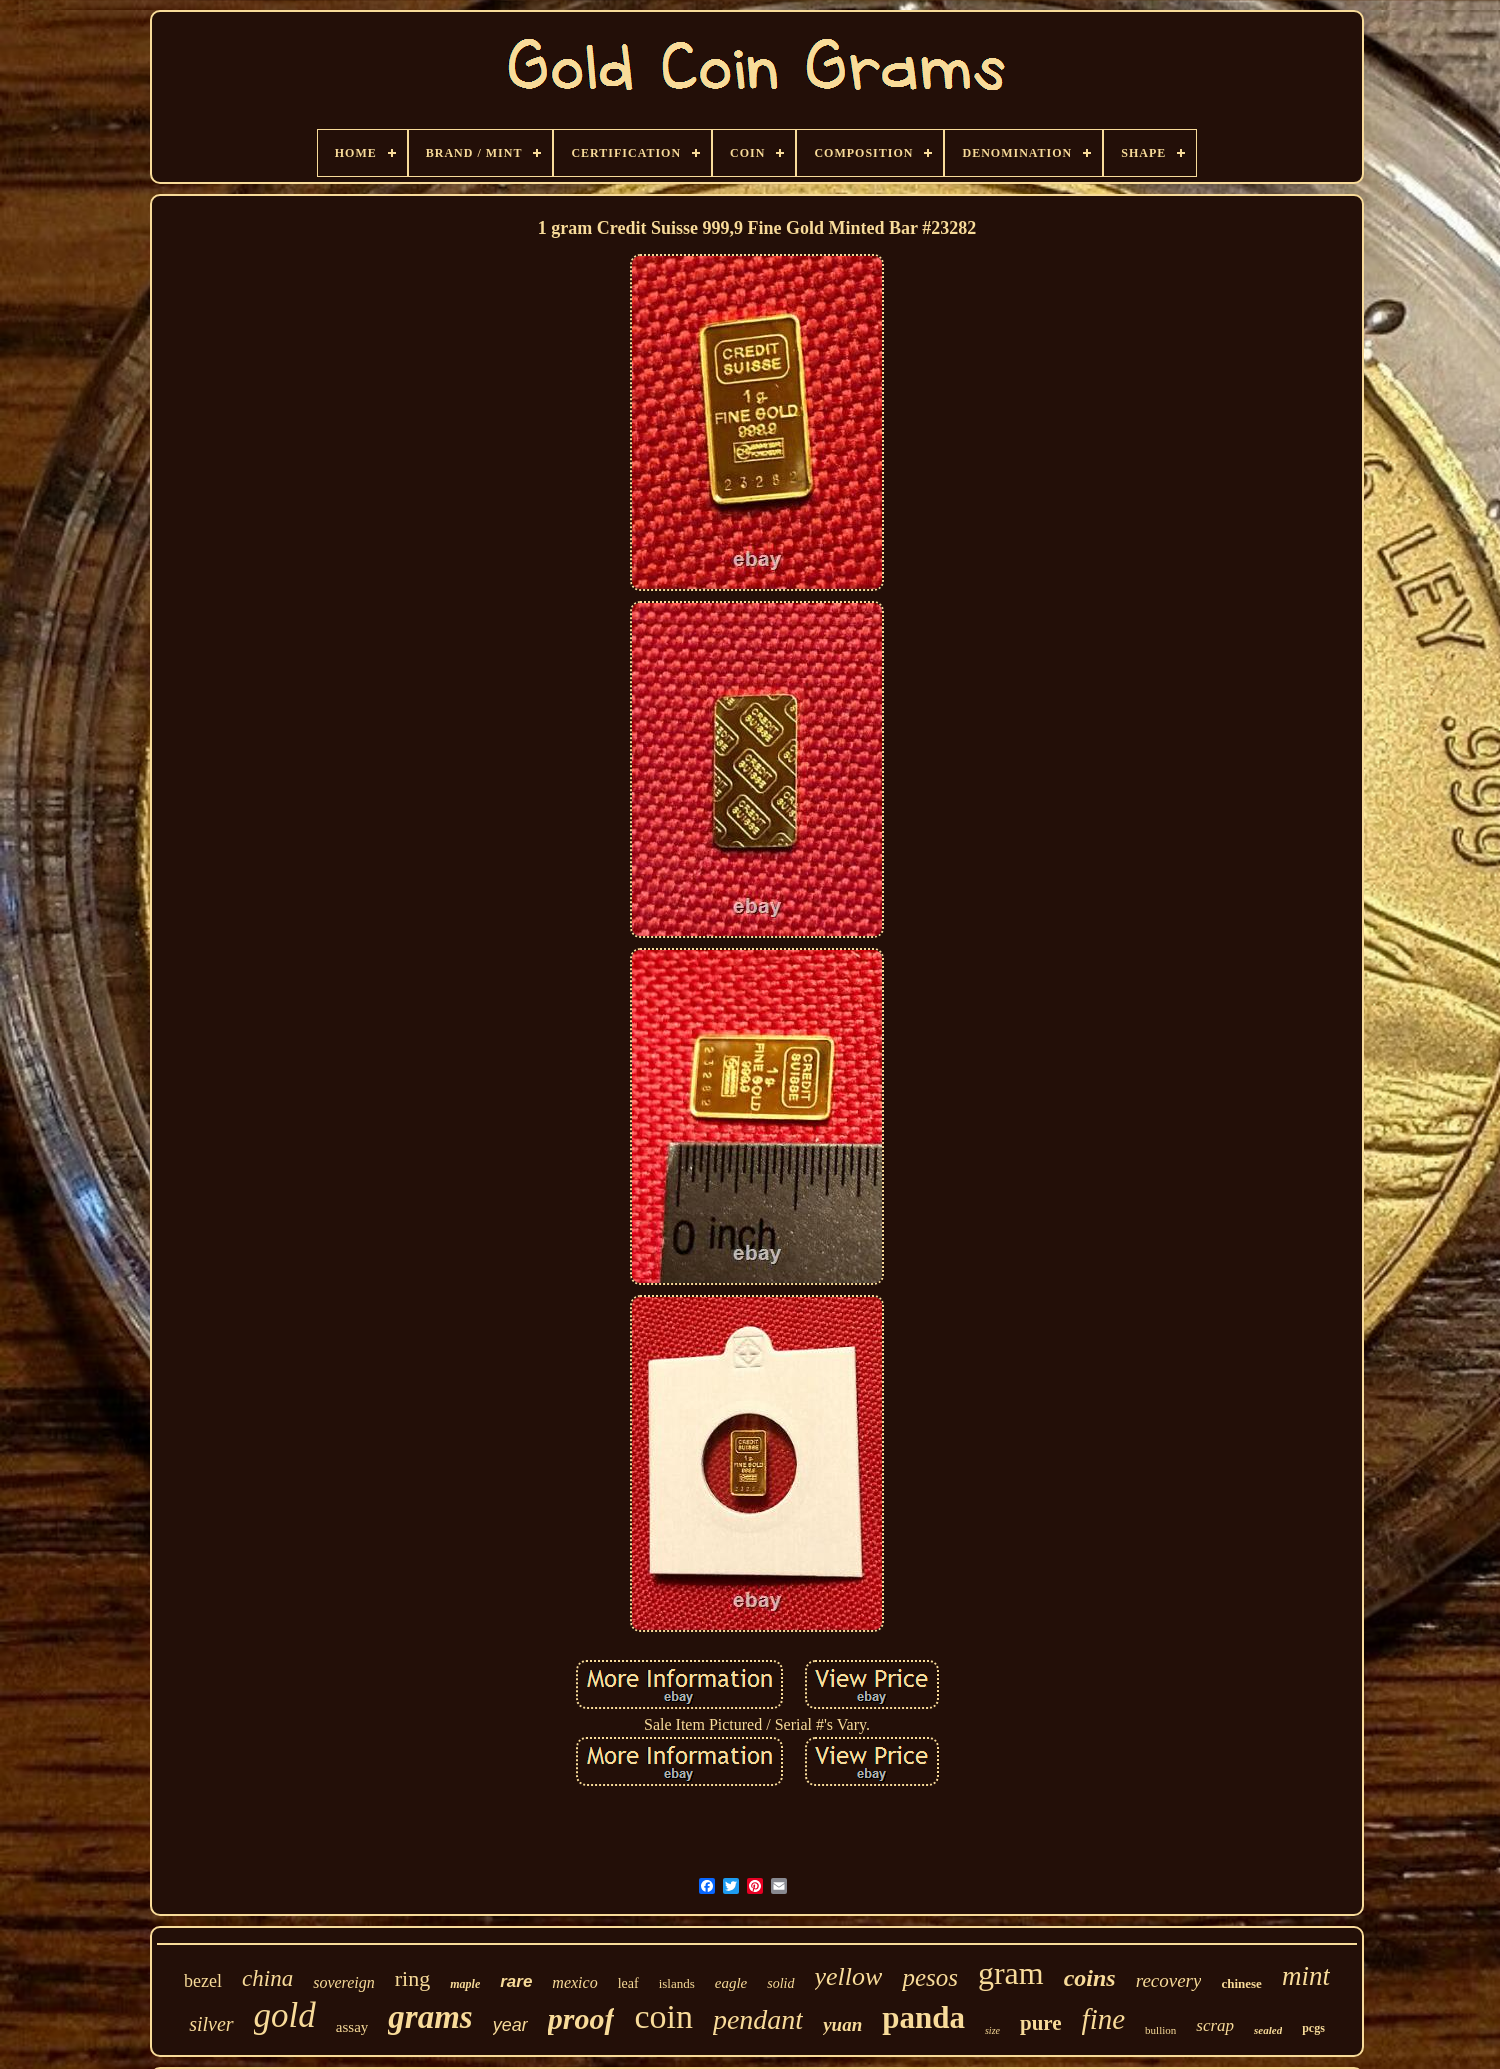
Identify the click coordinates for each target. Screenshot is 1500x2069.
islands (677, 1983)
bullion (1160, 2030)
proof (581, 2018)
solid (780, 1983)
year (510, 2025)
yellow (849, 1976)
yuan (842, 2024)
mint (1306, 1976)
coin (663, 2016)
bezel (203, 1981)
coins (1090, 1978)
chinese (1241, 1983)
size (992, 2030)
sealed (1268, 2030)
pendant (758, 2019)
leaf (628, 1983)
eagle (731, 1983)
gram (1011, 1973)
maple (465, 1984)
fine (1104, 2019)
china (267, 1978)
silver (211, 2024)
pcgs (1313, 2028)
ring (412, 1978)
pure (1041, 2023)
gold (285, 2015)
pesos (930, 1977)
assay (352, 2027)
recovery (1169, 1980)
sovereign (344, 1982)
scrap (1215, 2025)
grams (430, 2017)
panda (923, 2017)
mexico (574, 1982)
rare (516, 1981)
